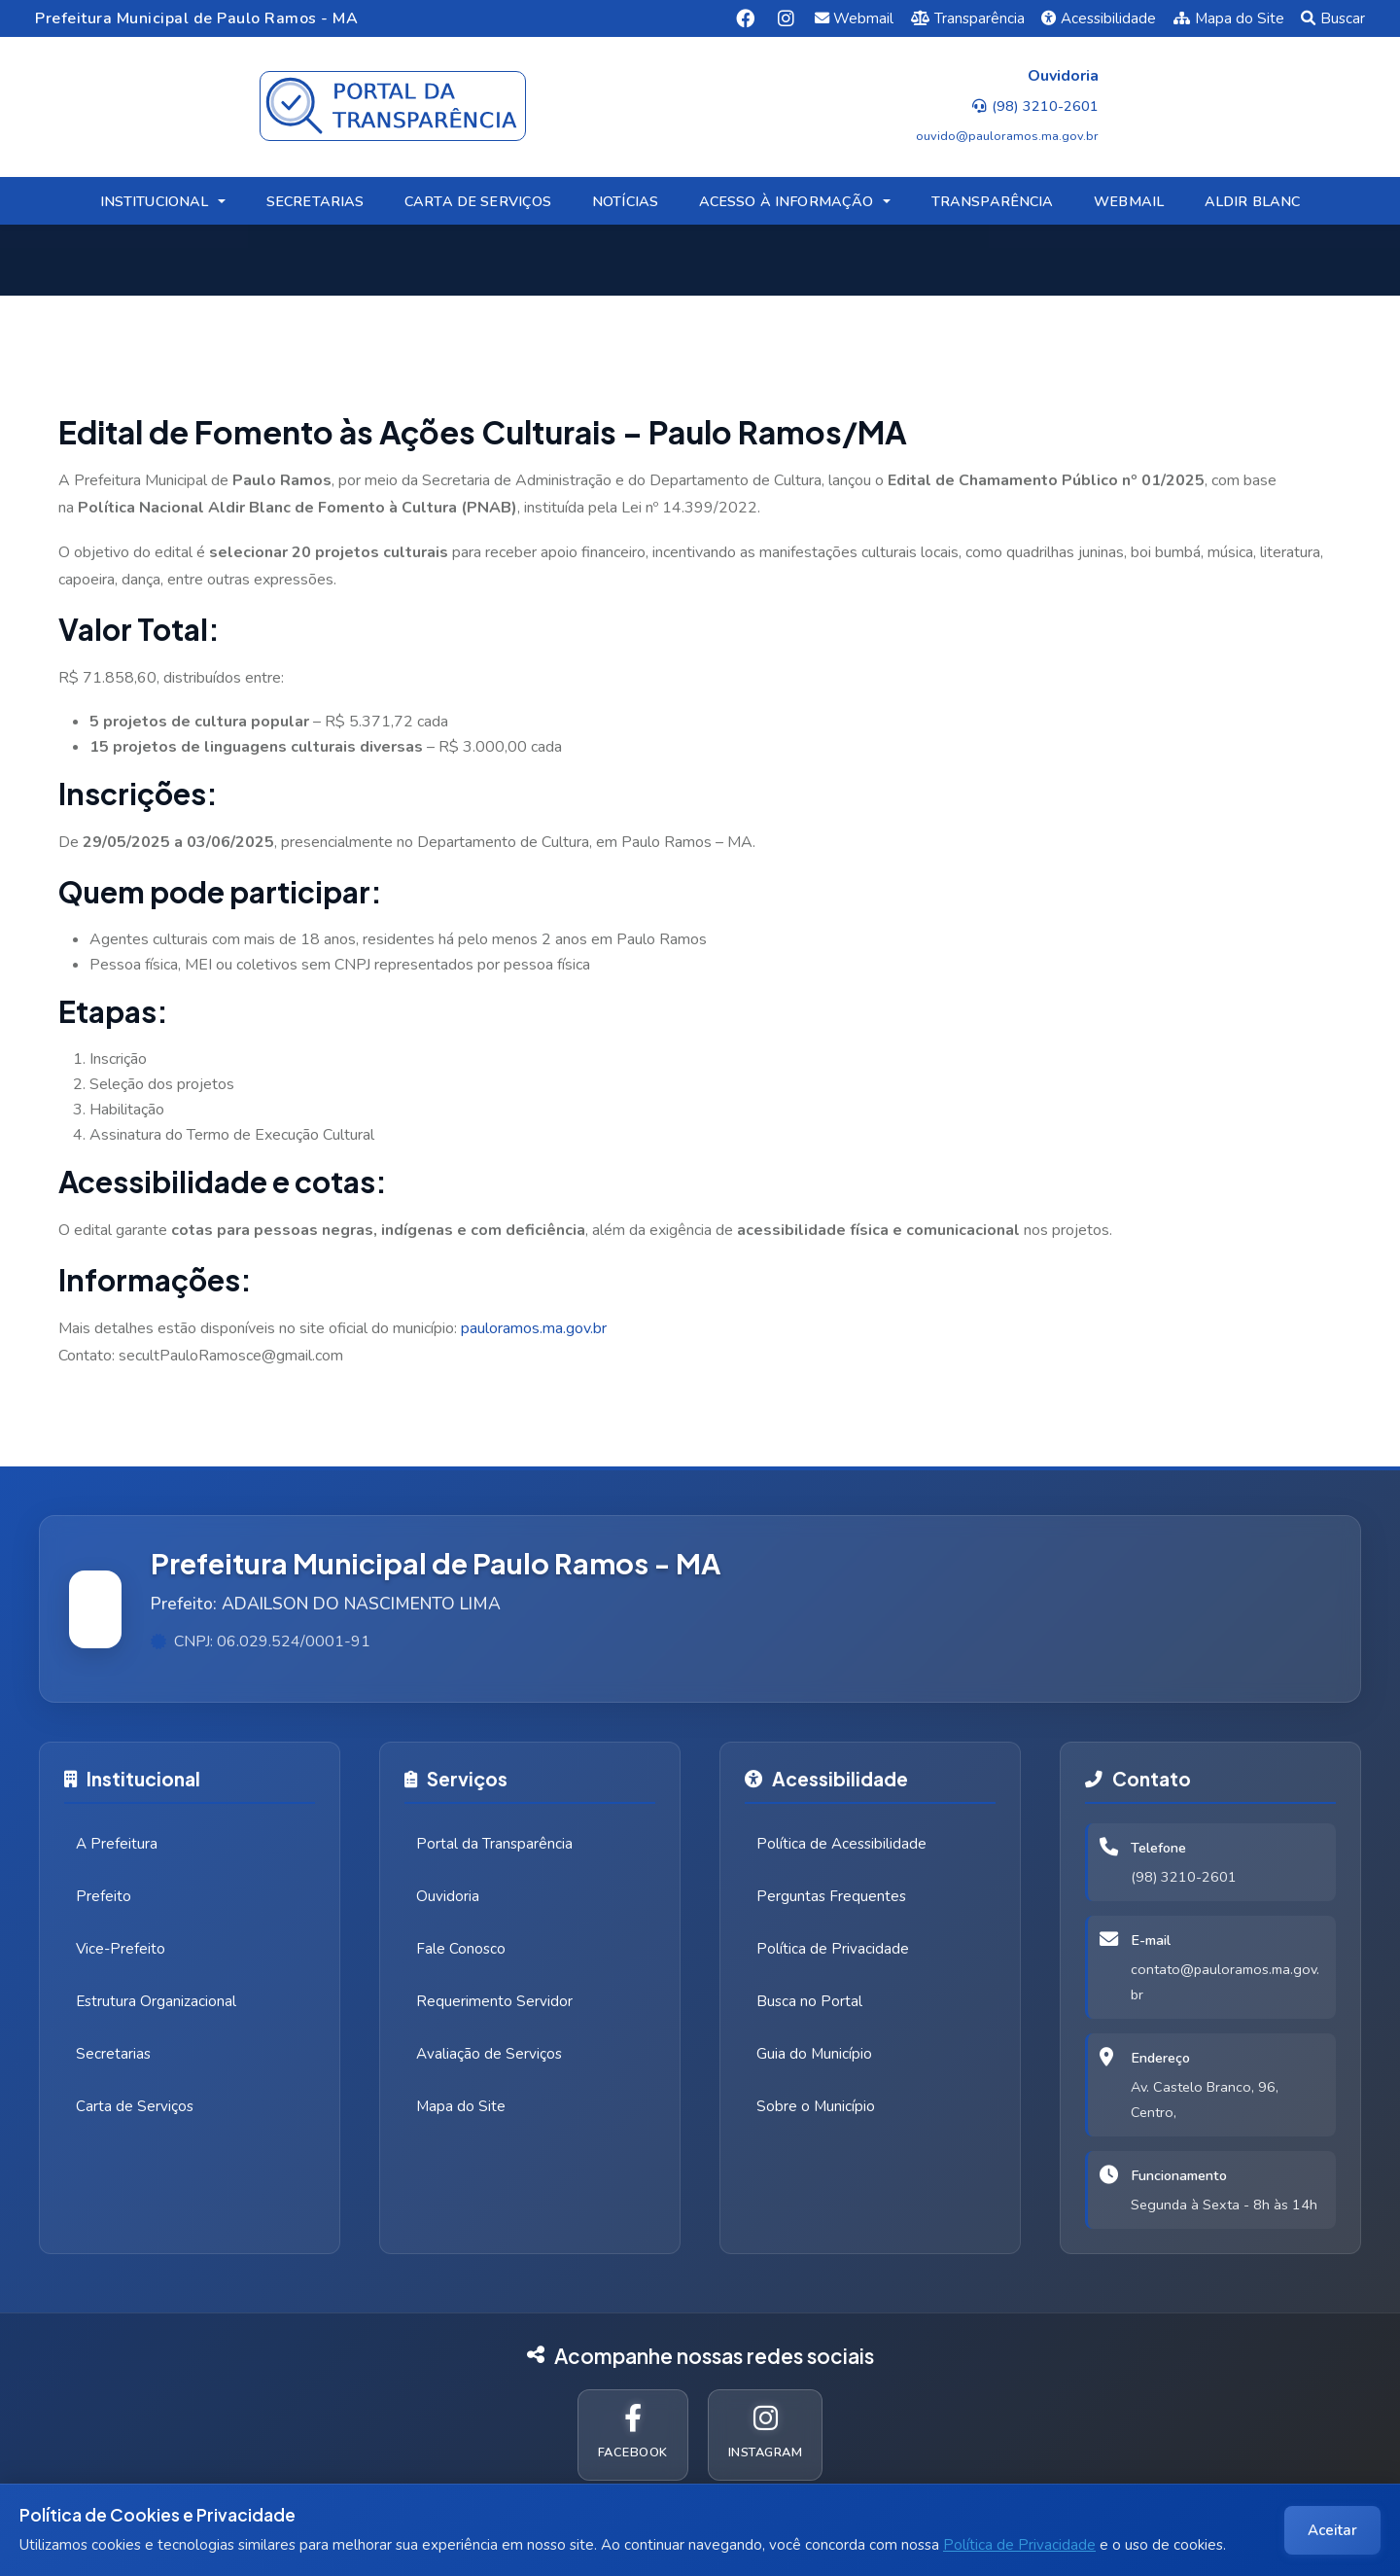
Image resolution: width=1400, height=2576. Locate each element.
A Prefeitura (117, 1843)
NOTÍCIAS (625, 201)
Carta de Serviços (134, 2106)
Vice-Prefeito (120, 1948)
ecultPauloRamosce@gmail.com (234, 1355)
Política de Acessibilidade (841, 1843)
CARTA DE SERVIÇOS (477, 201)
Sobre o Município (815, 2106)
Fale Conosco (461, 1948)
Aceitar (1332, 2530)
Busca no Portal (809, 2001)
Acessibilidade (1098, 18)
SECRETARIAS (315, 201)
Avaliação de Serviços (489, 2054)
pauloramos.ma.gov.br (534, 1328)
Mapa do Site (1228, 18)
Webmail (854, 18)
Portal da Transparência (494, 1843)
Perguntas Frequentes (831, 1896)
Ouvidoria (447, 1896)
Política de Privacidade (1019, 2545)
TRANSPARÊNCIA (992, 201)
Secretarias (113, 2054)
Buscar (1333, 18)
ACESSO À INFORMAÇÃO (786, 201)
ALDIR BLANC (1253, 201)
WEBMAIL (1129, 201)
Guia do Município (814, 2054)
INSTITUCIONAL (154, 201)
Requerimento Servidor (494, 2001)
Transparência (968, 18)
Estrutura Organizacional (156, 2001)
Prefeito (103, 1896)
